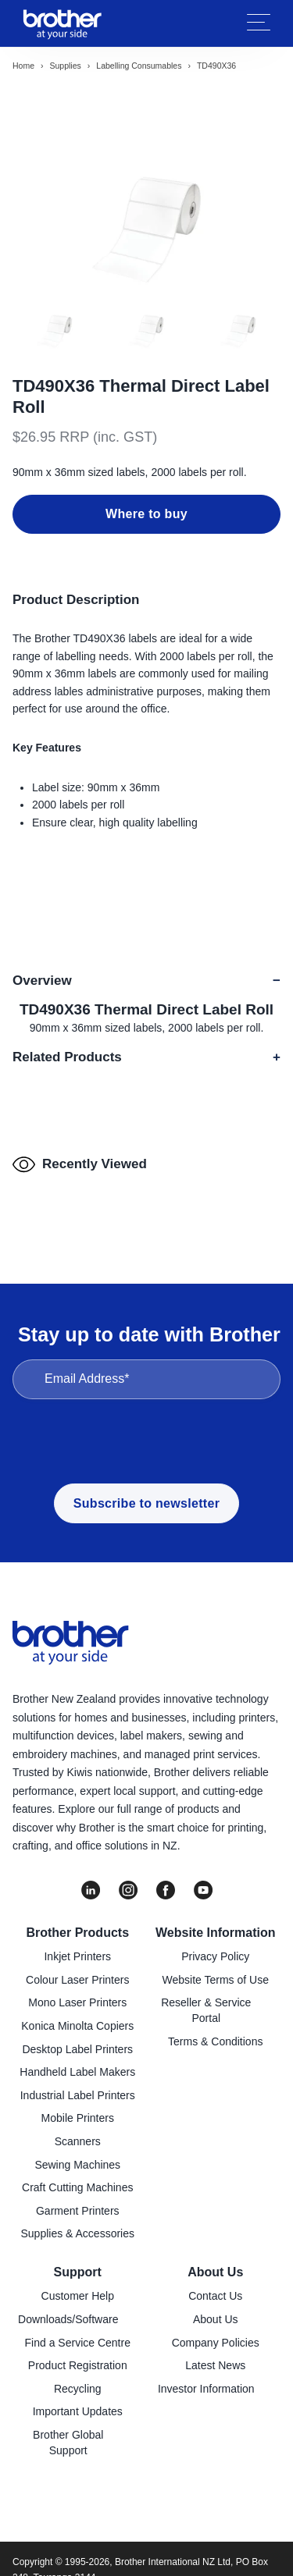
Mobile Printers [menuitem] (77, 2118)
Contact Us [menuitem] (215, 2296)
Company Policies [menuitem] (215, 2342)
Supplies (65, 65)
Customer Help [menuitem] (77, 2296)
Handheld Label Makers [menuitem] (77, 2072)
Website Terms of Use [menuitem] (216, 1980)
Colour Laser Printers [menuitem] (77, 1980)
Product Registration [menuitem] (77, 2365)
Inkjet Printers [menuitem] (77, 1956)
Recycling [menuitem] (78, 2388)
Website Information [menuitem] (215, 1932)
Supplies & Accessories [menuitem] (77, 2233)
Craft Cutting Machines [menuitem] (77, 2187)
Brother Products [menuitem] (77, 1932)
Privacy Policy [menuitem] (215, 1956)
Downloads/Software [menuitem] (68, 2319)
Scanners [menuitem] (78, 2141)
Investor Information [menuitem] (206, 2388)
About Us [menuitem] (215, 2272)
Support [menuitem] (78, 2272)
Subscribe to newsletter (146, 1503)
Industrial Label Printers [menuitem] (77, 2095)
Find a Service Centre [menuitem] (77, 2342)
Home (23, 65)
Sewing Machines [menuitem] (77, 2165)
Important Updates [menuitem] (78, 2411)
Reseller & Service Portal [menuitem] (206, 2010)
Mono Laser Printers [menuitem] (77, 2002)
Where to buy (146, 514)
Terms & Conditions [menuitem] (215, 2041)
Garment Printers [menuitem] (78, 2211)
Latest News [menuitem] (215, 2365)
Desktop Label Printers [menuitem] (77, 2049)
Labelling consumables (138, 65)
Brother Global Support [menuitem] (68, 2443)
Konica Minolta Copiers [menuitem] (77, 2026)
